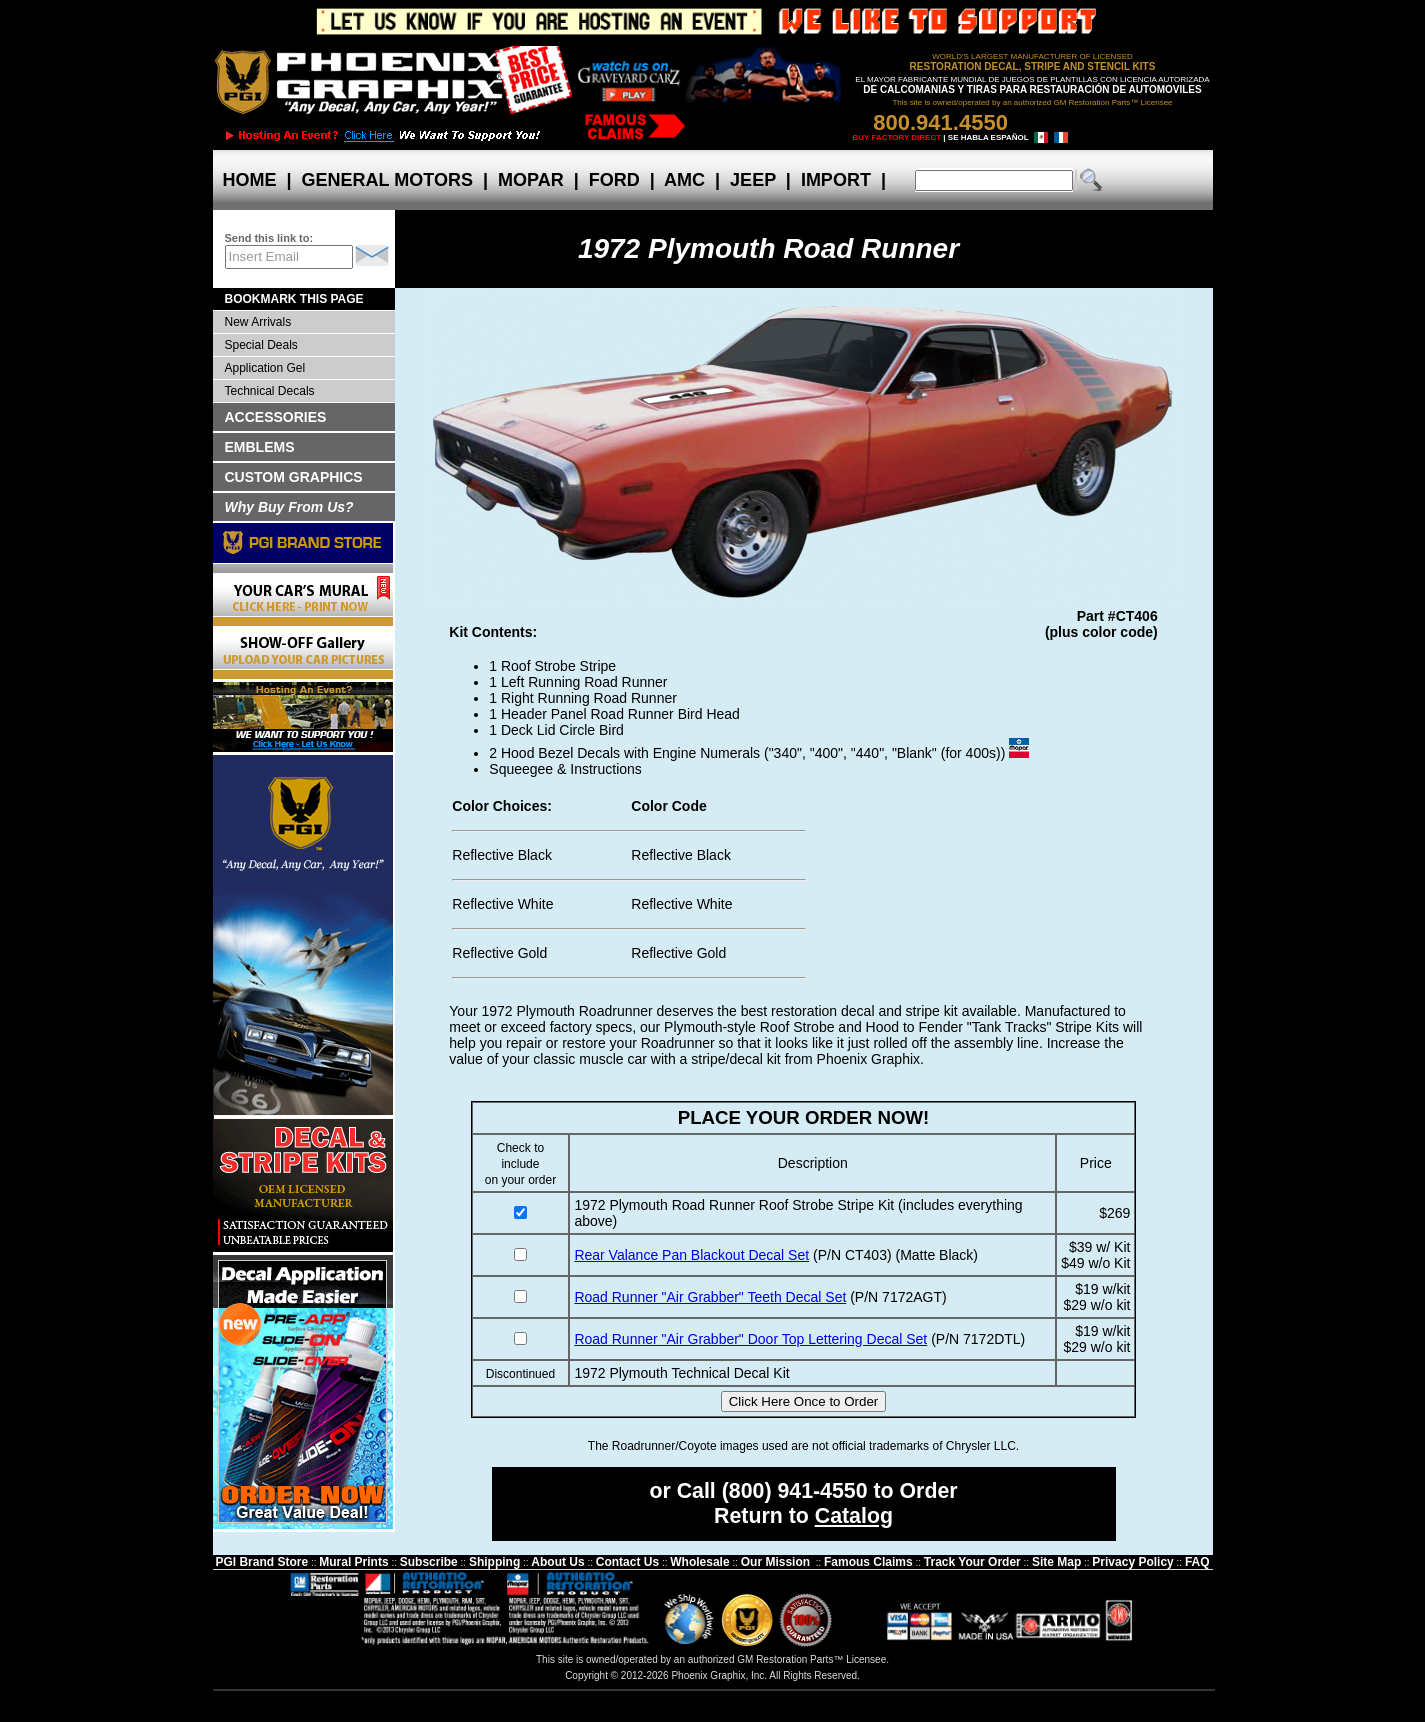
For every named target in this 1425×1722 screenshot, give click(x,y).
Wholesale (699, 1562)
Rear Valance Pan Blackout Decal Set (691, 1255)
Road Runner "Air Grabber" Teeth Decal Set (710, 1297)
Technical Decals (270, 391)
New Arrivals (258, 322)
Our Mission (775, 1562)
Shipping (494, 1562)
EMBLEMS (260, 447)
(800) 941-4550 (795, 1491)
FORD (614, 180)
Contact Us (627, 1562)
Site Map (1056, 1562)
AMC (685, 180)
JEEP (753, 180)
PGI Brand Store (261, 1562)
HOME (250, 180)
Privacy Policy (1132, 1562)
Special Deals (261, 345)
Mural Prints (353, 1562)
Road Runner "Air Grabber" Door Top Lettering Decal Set (750, 1339)
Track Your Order (972, 1562)
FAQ (1197, 1562)
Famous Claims (868, 1562)
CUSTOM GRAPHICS (294, 477)
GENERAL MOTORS (387, 180)
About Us (557, 1562)
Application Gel (265, 368)
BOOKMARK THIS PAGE (294, 299)
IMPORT (836, 180)
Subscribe (429, 1562)
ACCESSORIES (276, 417)
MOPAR (531, 180)
